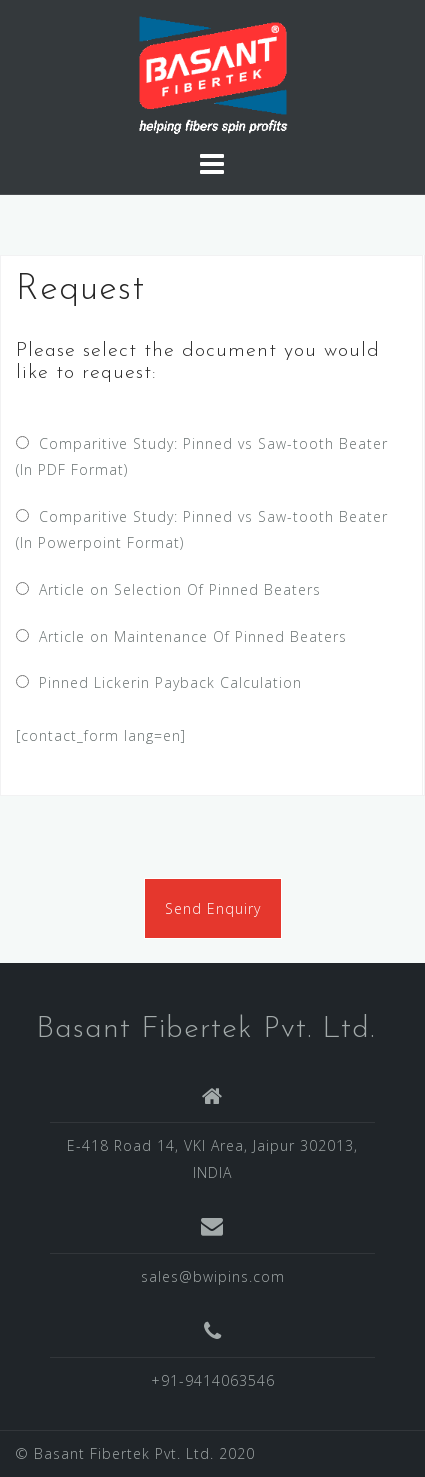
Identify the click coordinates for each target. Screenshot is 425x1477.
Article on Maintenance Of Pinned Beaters (188, 636)
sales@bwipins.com (213, 1276)
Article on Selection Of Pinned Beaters (175, 589)
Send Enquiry (213, 908)
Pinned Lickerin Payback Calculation (165, 682)
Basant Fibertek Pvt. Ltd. (205, 1029)
